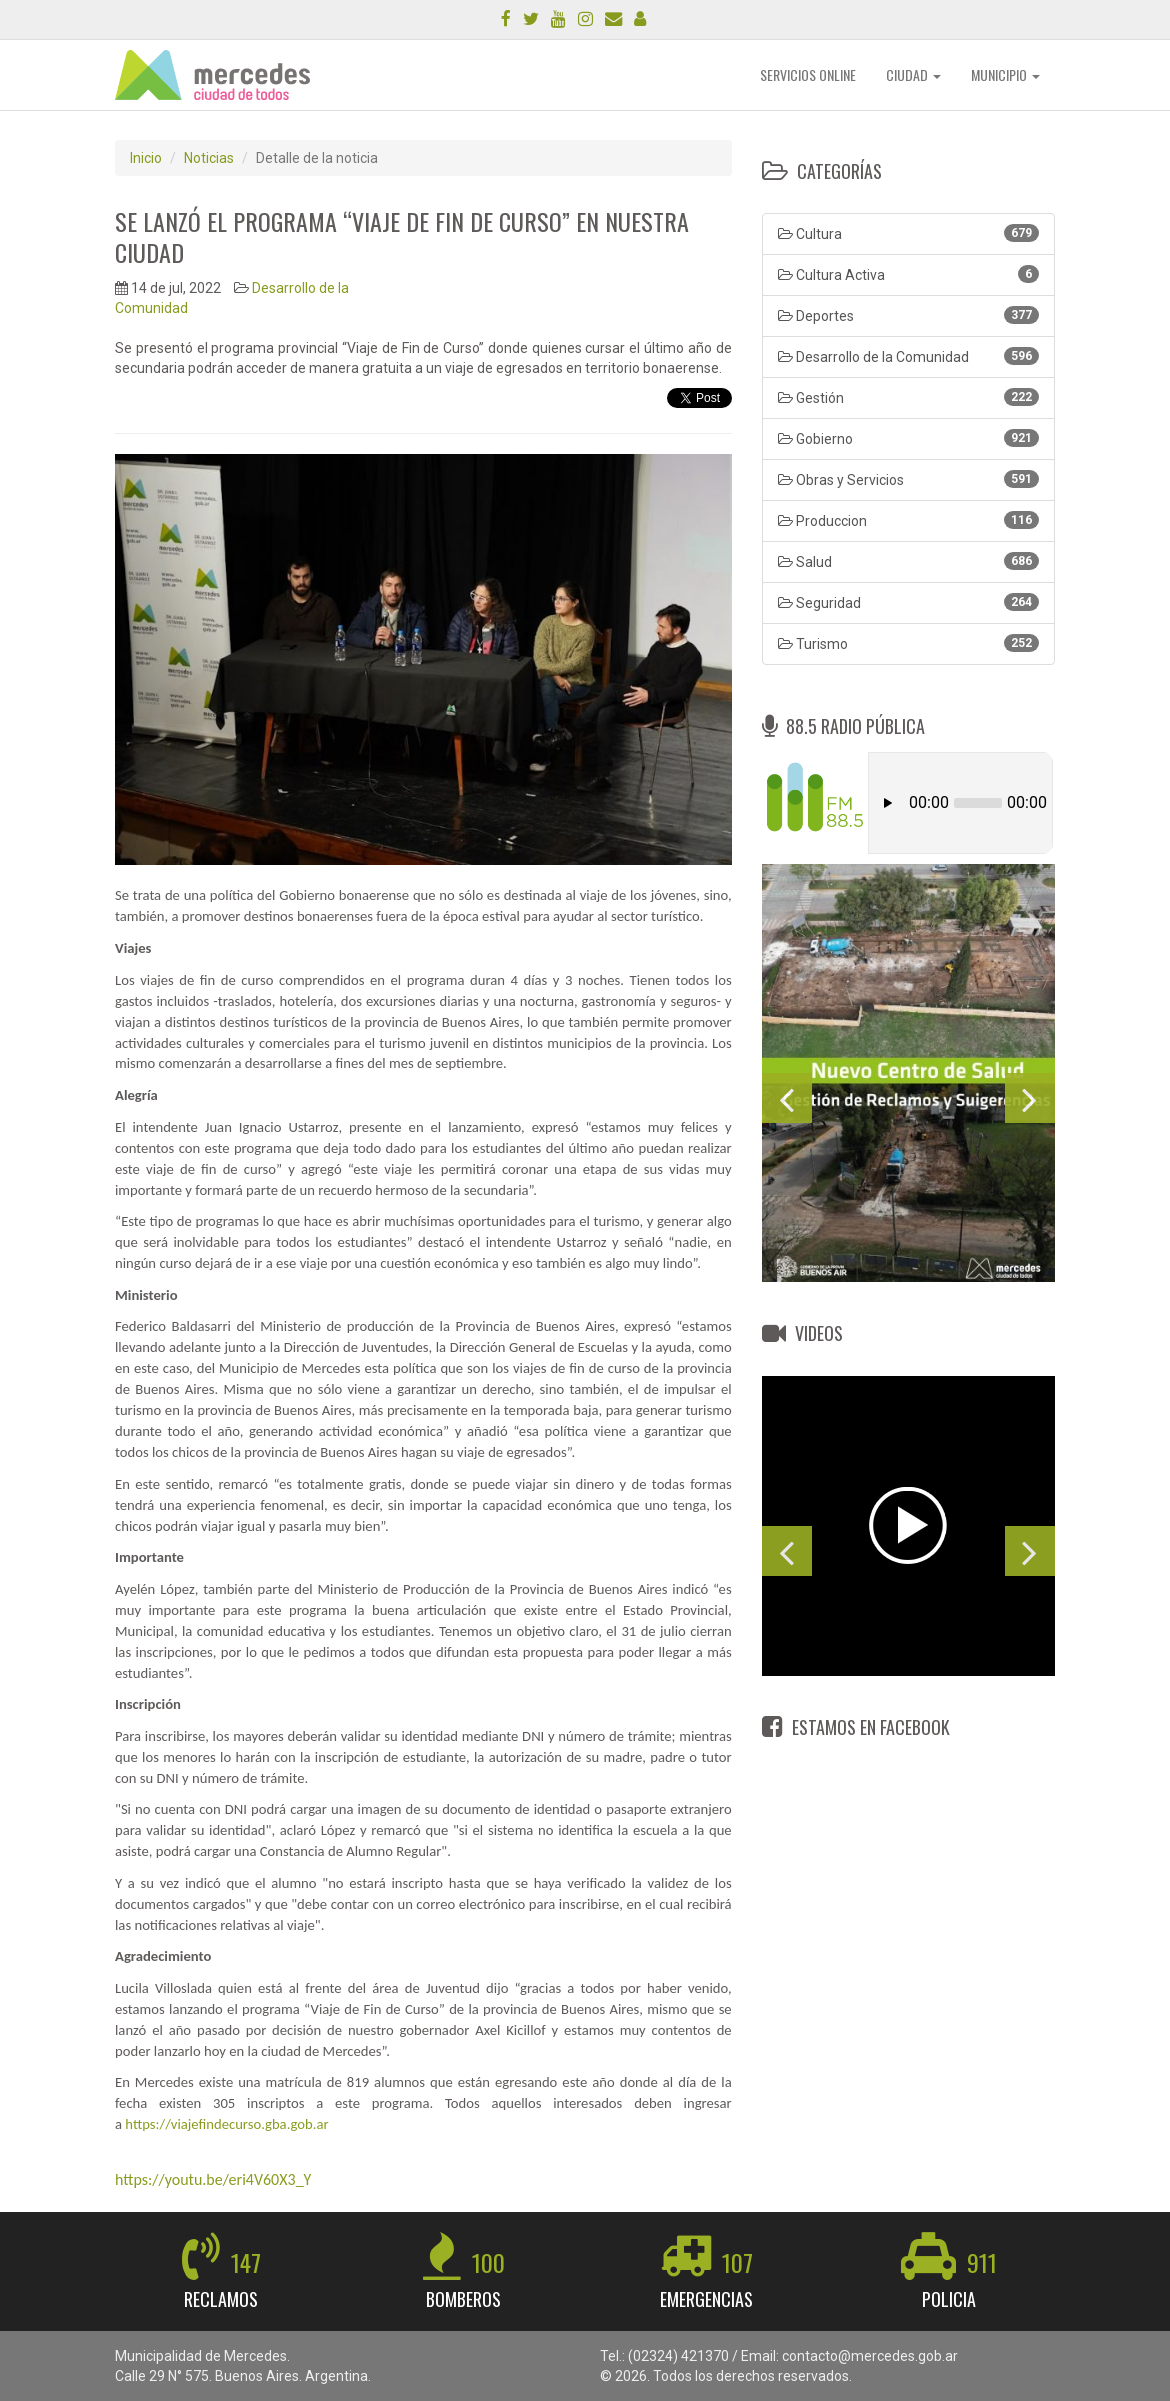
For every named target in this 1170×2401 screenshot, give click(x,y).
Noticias (209, 158)
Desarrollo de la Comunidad (908, 356)
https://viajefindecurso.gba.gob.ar (226, 2124)
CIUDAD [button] (913, 74)
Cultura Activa (908, 274)
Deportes (908, 315)
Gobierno (908, 438)
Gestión (908, 397)
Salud (908, 561)
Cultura (908, 233)
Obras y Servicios (908, 479)
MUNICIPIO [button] (1005, 74)
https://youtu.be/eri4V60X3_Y (213, 2179)
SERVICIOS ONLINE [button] (808, 74)
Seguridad (908, 602)
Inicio (146, 158)
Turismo (908, 643)
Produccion (908, 520)
